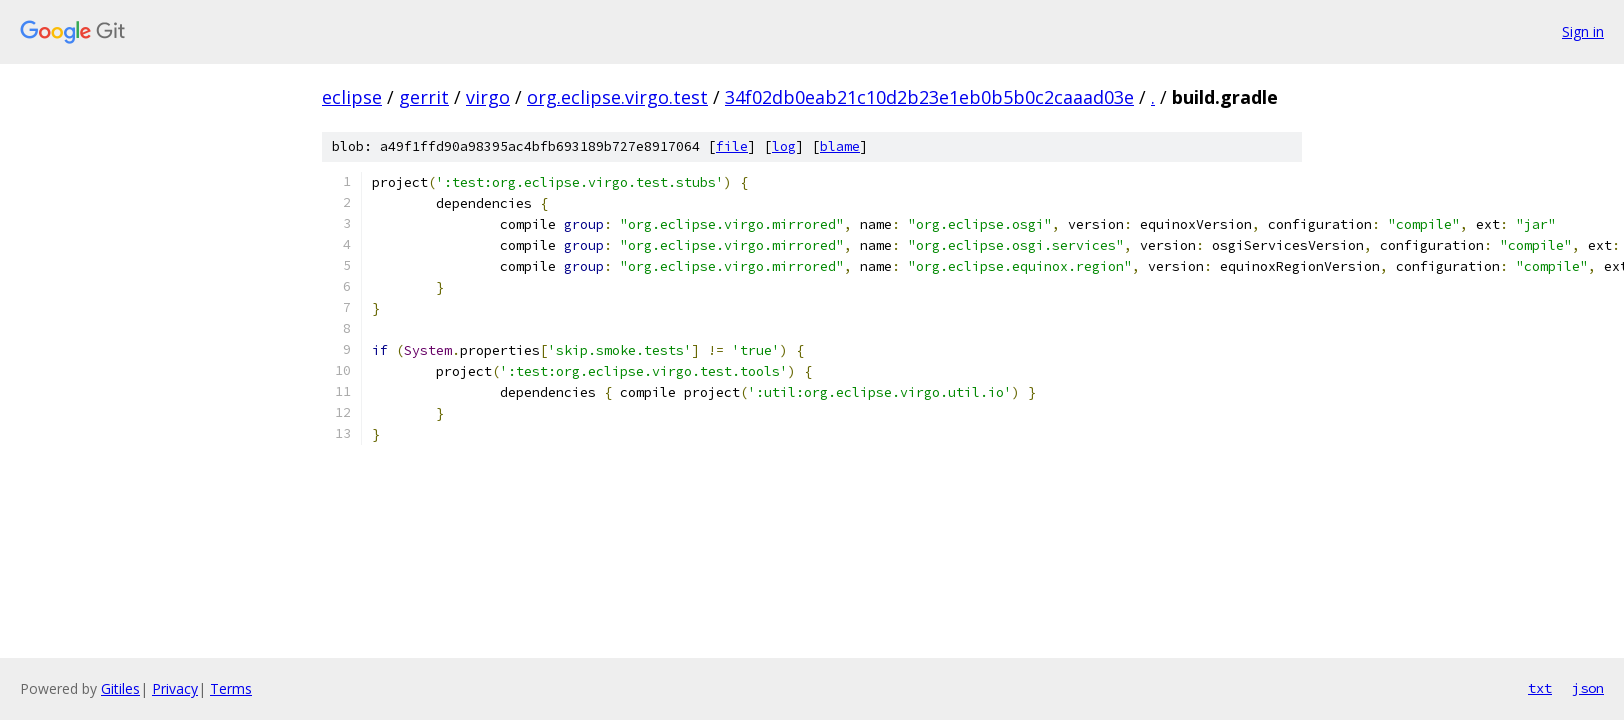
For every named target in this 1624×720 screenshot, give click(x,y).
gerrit (424, 97)
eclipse (352, 97)
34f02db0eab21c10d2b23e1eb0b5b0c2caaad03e (929, 97)
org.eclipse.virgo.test (617, 97)
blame (840, 146)
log (784, 146)
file (732, 146)
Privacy (175, 688)
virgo (488, 97)
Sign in (1583, 31)
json (1588, 688)
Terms (231, 688)
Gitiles (120, 688)
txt (1540, 688)
